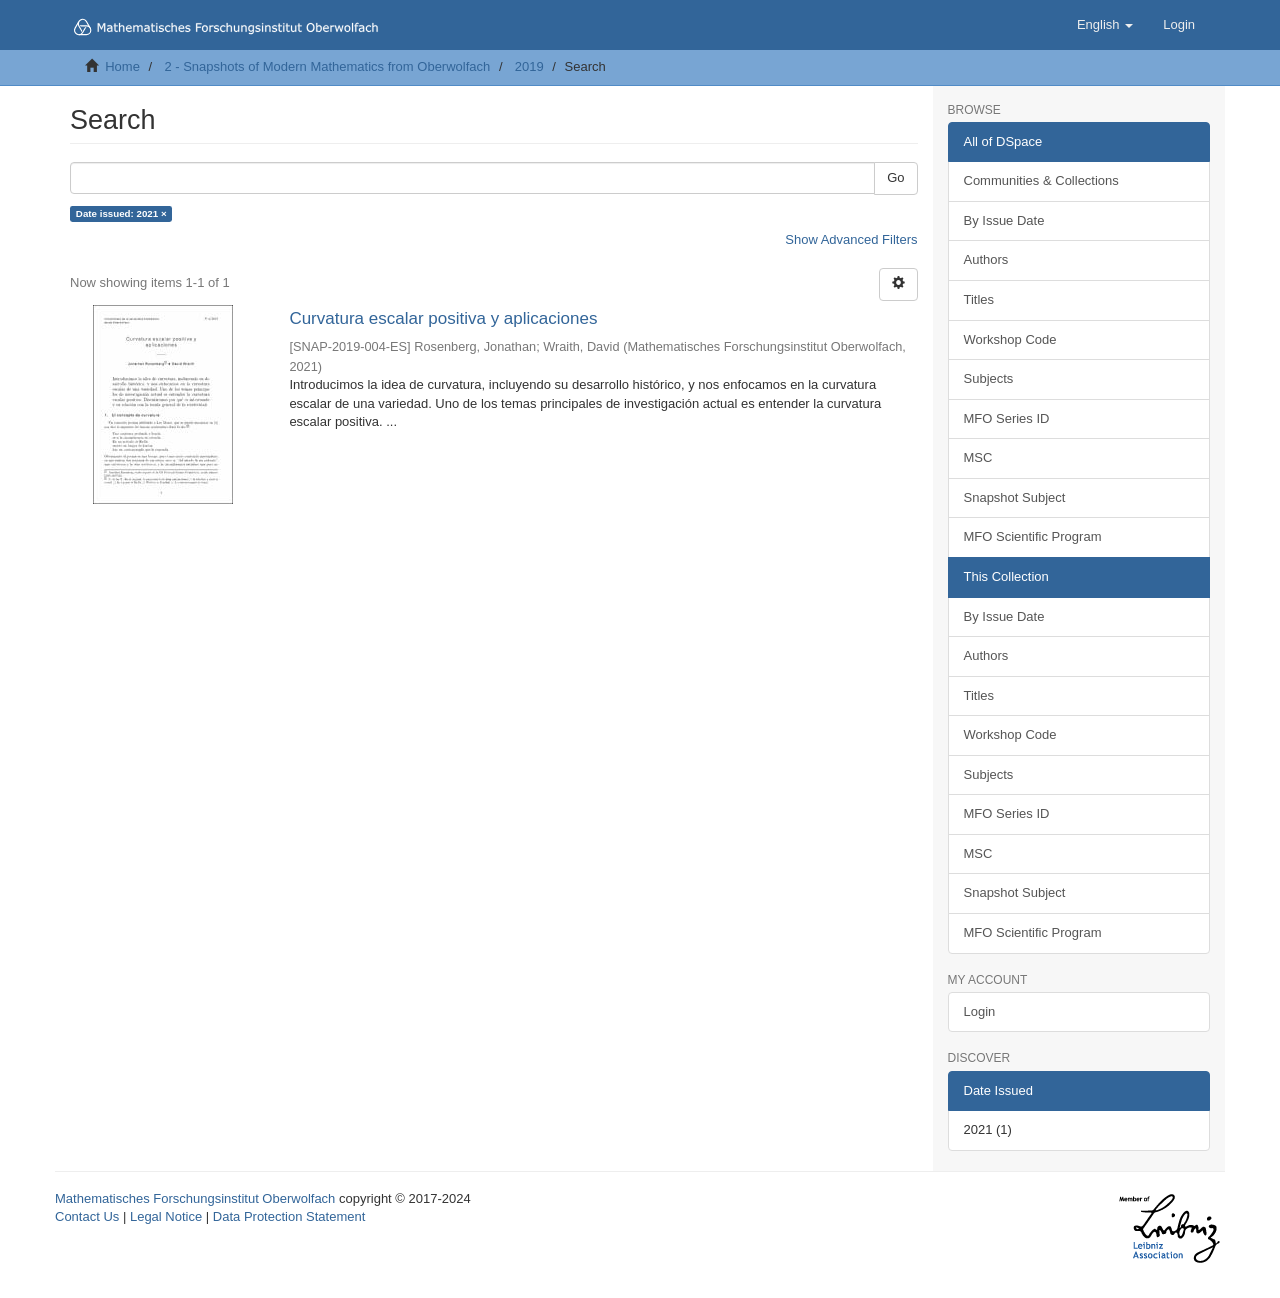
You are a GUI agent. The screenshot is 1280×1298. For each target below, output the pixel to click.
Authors (986, 259)
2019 (529, 66)
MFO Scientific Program (1033, 536)
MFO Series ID (1007, 418)
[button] (1105, 25)
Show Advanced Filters (851, 239)
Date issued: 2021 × (121, 213)
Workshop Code (1010, 339)
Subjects (989, 378)
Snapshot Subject (1015, 497)
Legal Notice (166, 1216)
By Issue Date (1004, 220)
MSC (978, 457)
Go (895, 177)
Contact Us (87, 1216)
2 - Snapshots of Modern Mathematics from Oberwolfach (327, 66)
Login (980, 1011)
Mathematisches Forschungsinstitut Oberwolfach (195, 1198)
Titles (979, 299)
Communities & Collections (1041, 180)
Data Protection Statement (289, 1216)
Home (122, 66)
